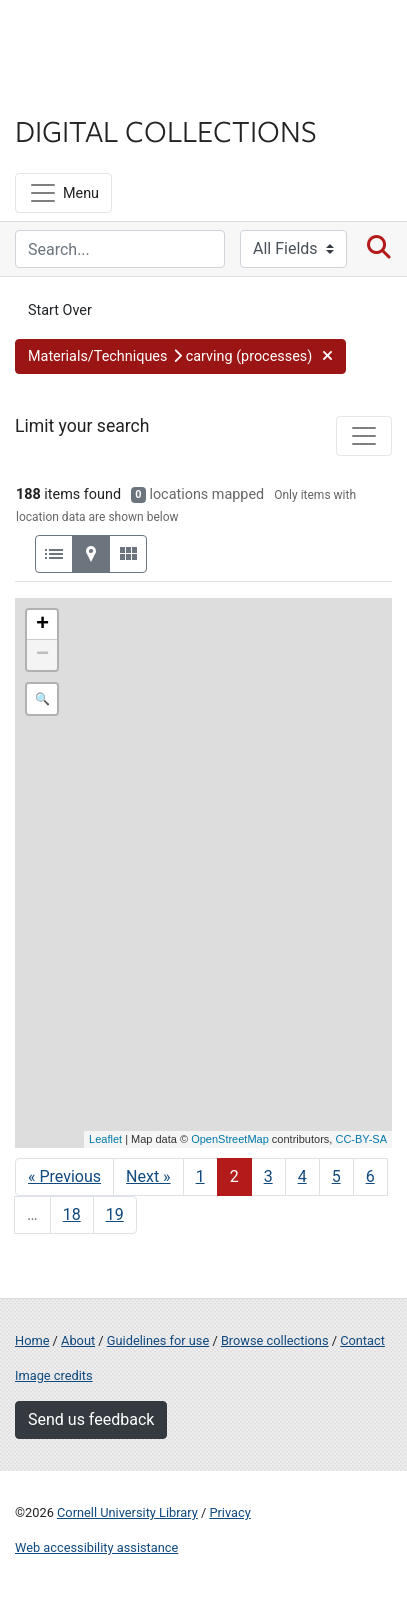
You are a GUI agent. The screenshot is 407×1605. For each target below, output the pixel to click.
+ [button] (42, 625)
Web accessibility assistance (96, 1547)
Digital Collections (166, 130)
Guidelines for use (158, 1340)
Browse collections (275, 1340)
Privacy (229, 1512)
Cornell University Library (127, 1512)
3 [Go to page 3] (268, 1176)
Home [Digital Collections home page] (32, 1340)
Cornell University (115, 38)
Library (75, 91)
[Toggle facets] (364, 436)
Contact (362, 1340)
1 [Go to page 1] (200, 1176)
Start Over (60, 310)
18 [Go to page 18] (72, 1214)
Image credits (54, 1375)
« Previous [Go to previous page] (64, 1176)
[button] (180, 357)
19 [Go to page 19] (115, 1214)
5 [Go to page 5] (336, 1176)
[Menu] (63, 193)
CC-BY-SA (361, 1139)
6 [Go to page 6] (370, 1176)
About (78, 1340)
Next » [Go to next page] (148, 1176)
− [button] (42, 655)
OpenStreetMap (230, 1139)
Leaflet (105, 1139)
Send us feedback (91, 1419)
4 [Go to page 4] (302, 1176)
